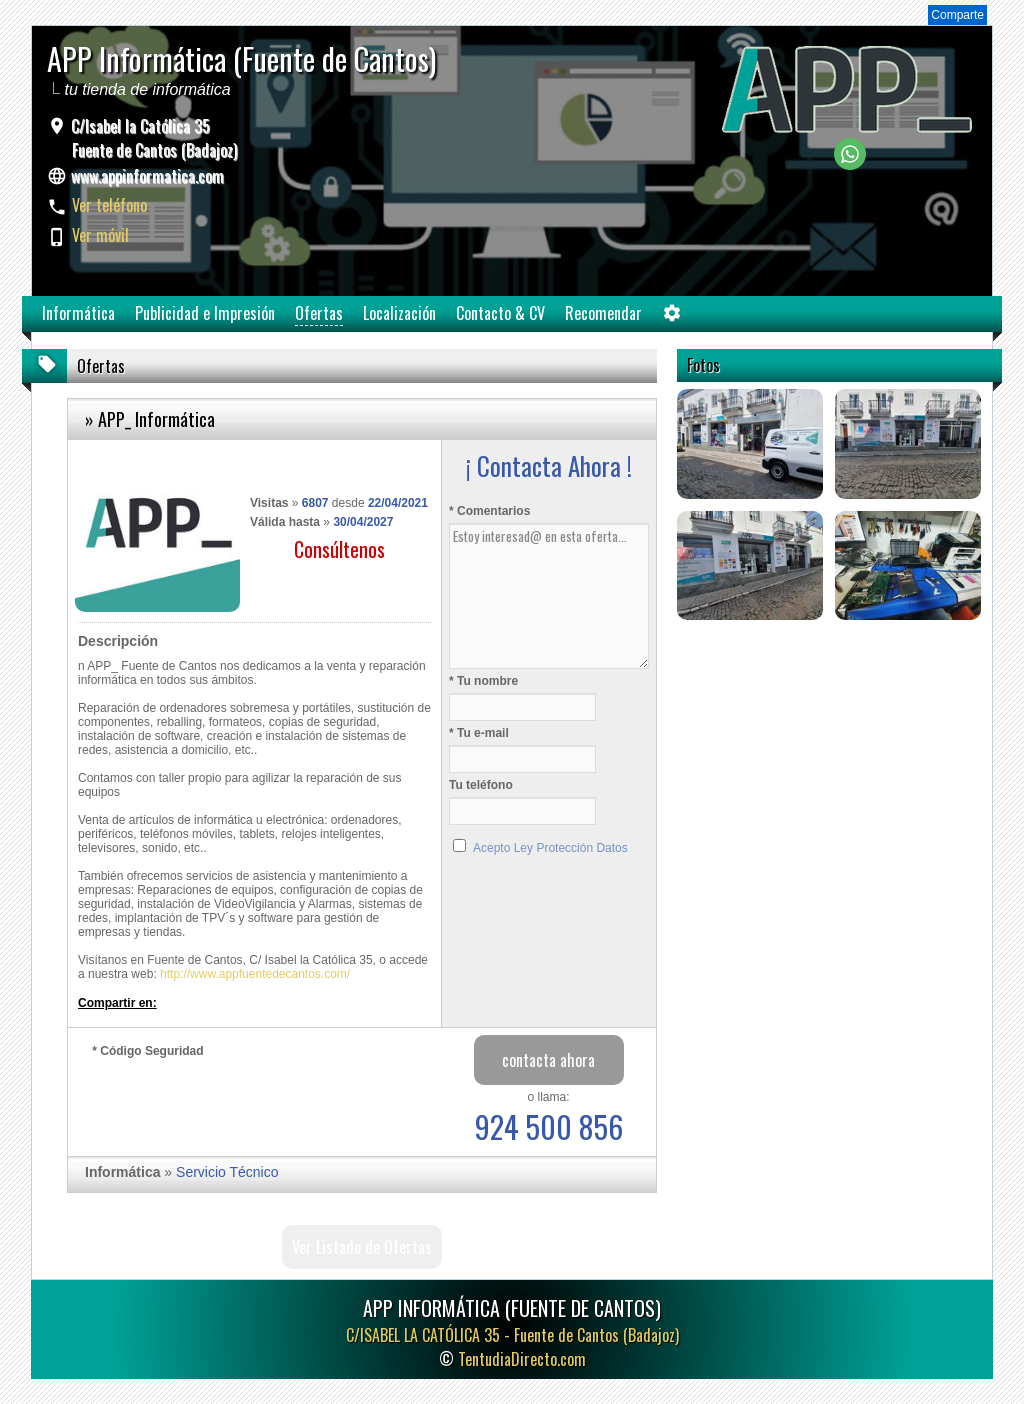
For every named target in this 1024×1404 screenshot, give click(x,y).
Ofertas (319, 313)
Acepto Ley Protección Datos (550, 848)
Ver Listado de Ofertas (362, 1247)
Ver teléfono (109, 205)
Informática (78, 313)
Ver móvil (100, 235)
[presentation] (244, 1102)
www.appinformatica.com (147, 176)
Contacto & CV (500, 313)
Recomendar (603, 313)
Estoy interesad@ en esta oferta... (549, 596)
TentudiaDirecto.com (522, 1359)
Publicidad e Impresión (205, 313)
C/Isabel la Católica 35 (152, 138)
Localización (399, 313)
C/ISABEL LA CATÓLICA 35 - (512, 1335)
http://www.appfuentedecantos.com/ (255, 974)
